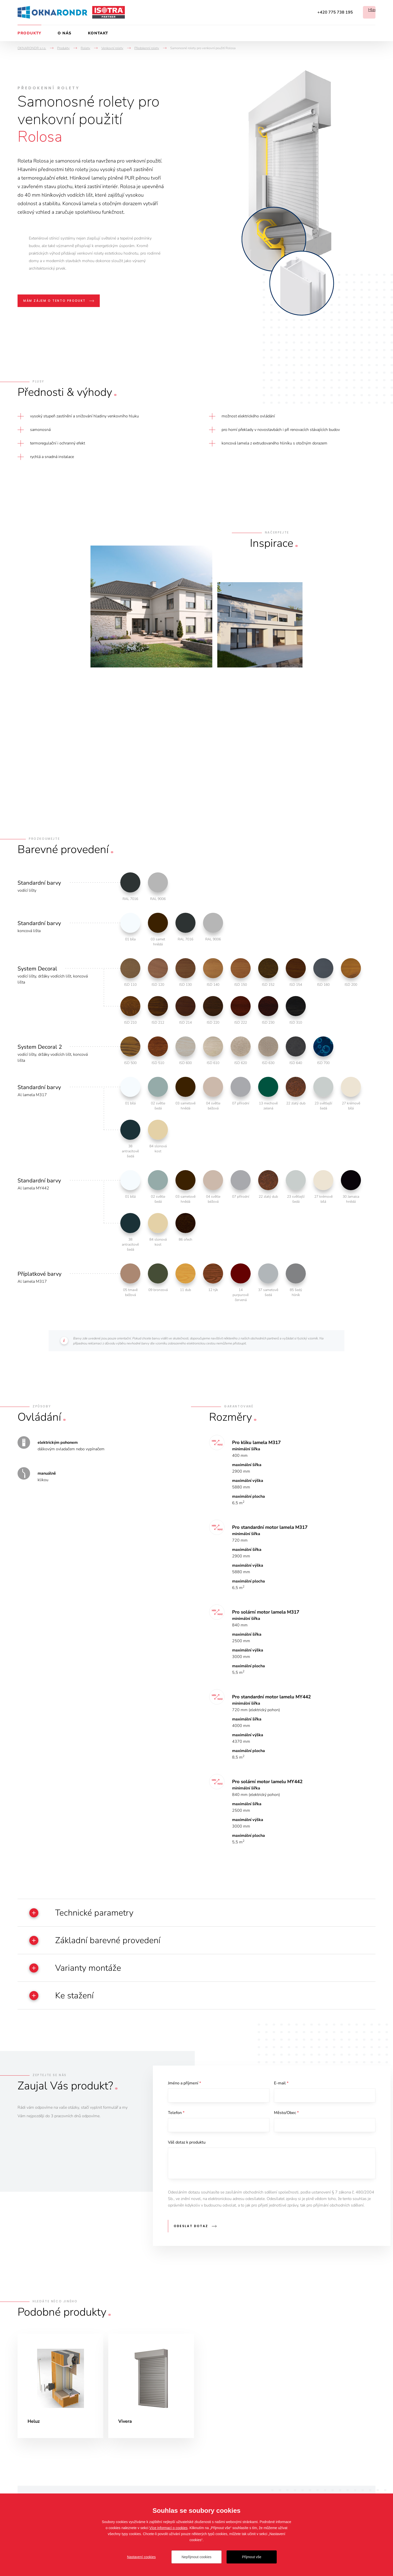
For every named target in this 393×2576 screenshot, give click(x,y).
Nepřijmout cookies (196, 2557)
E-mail (281, 1952)
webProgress (364, 2437)
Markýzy (244, 2393)
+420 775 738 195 (335, 12)
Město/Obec (286, 1981)
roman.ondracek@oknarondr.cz (320, 2401)
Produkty (29, 33)
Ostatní (196, 2401)
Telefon (176, 1981)
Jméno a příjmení (184, 1952)
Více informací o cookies (168, 2528)
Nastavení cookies (92, 2437)
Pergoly (197, 2393)
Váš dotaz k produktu (187, 2011)
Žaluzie (102, 2393)
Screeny (150, 2401)
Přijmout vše (251, 2557)
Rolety (149, 2393)
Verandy (103, 2401)
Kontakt (98, 33)
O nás (65, 33)
